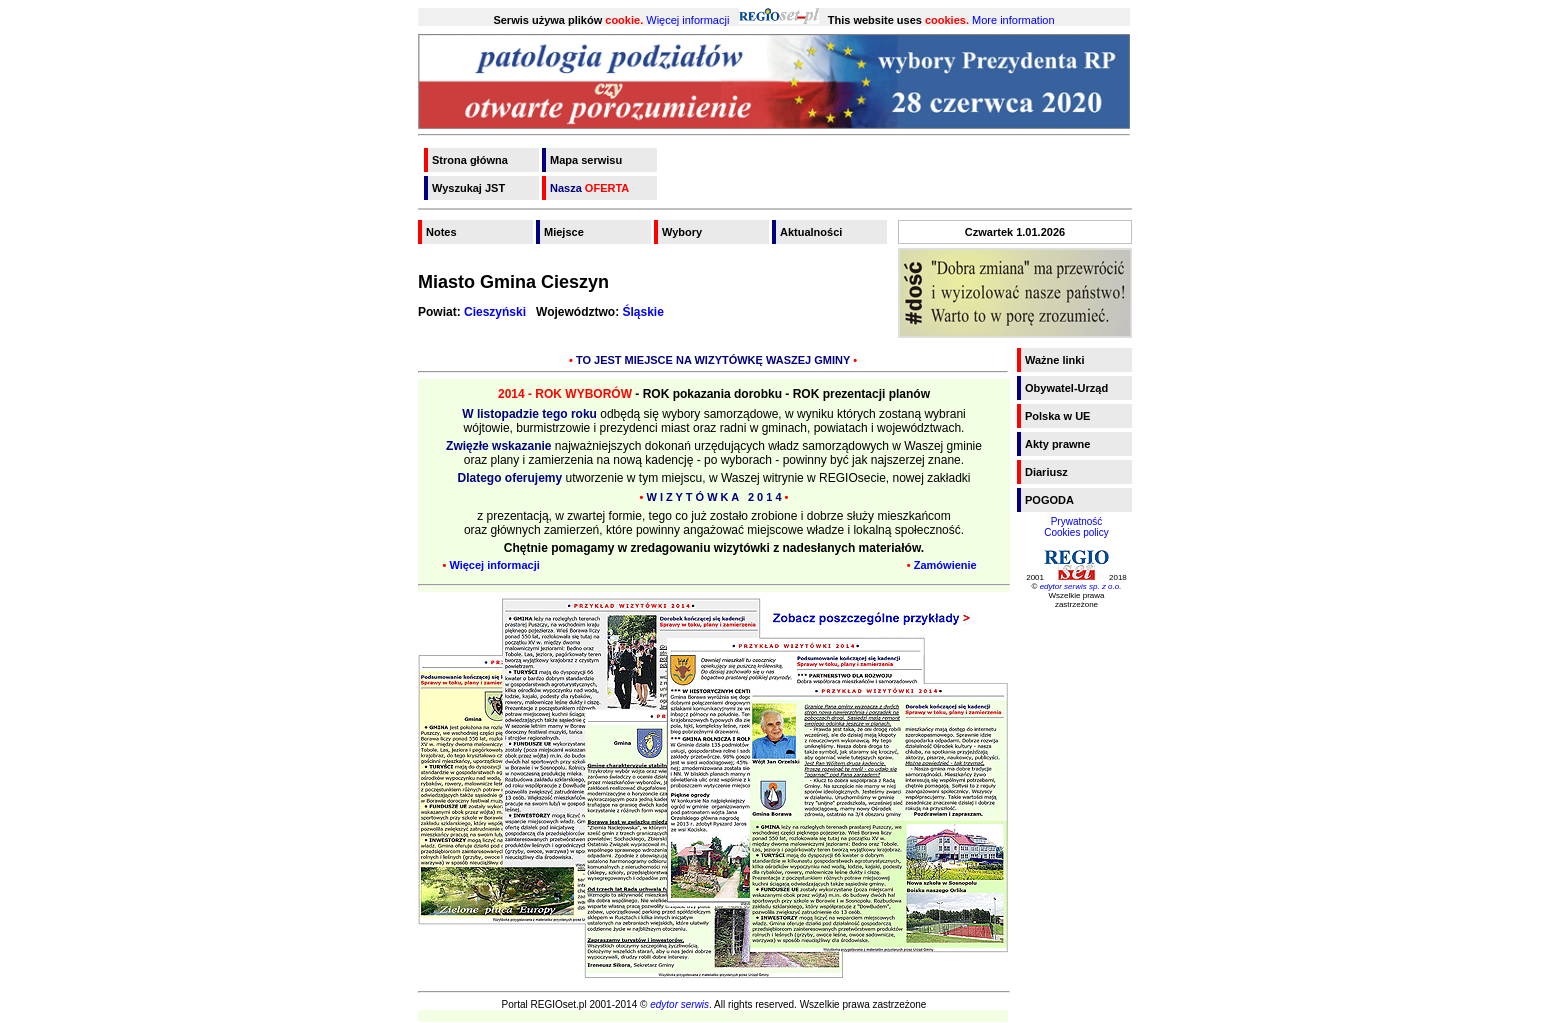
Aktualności (811, 232)
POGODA (1049, 500)
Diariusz (1046, 472)
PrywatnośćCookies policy (1076, 527)
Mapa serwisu (586, 160)
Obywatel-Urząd (1066, 388)
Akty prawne (1057, 444)
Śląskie (643, 312)
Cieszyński (495, 312)
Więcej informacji (687, 20)
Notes (441, 232)
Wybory (682, 232)
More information (1013, 20)
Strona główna (470, 160)
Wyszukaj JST (468, 188)
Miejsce (564, 232)
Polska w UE (1057, 416)
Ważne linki (1055, 360)
